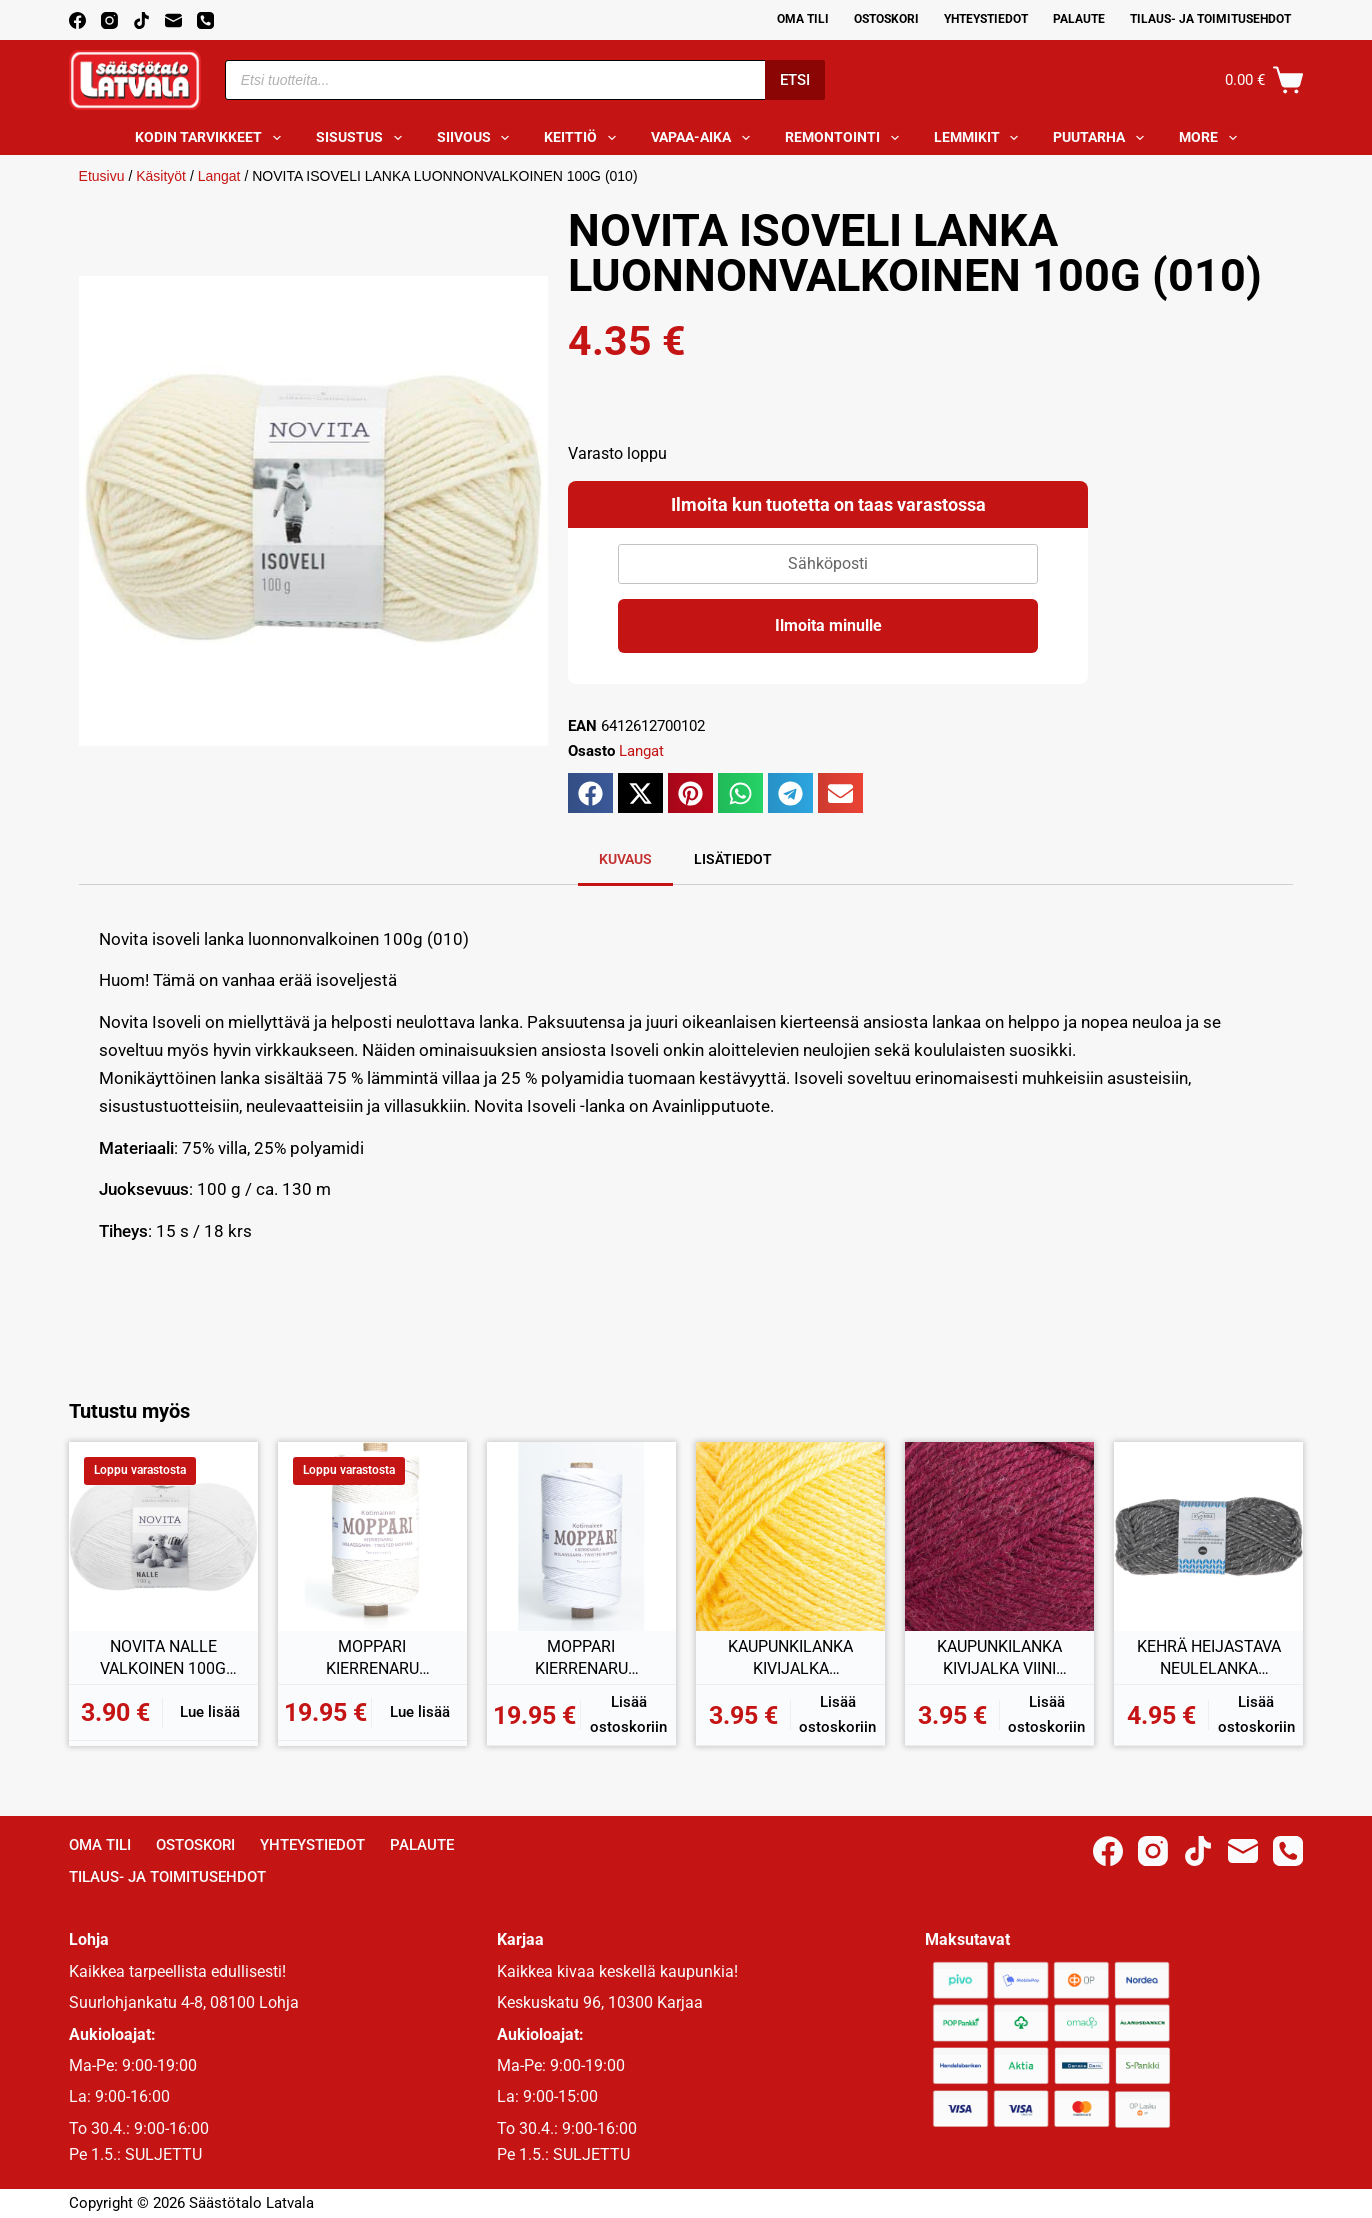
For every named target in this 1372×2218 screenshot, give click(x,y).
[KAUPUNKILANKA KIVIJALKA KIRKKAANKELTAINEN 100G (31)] (790, 1536)
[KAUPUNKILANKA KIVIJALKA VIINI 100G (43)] (999, 1536)
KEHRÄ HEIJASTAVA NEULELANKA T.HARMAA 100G (1209, 1658)
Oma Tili (803, 19)
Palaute (1079, 19)
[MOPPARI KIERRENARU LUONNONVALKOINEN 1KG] (372, 1536)
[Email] (173, 20)
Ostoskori (886, 19)
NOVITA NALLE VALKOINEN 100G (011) (163, 1658)
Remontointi (846, 138)
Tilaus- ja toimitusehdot (1210, 19)
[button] (590, 793)
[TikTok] (141, 20)
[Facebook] (77, 20)
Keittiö (584, 138)
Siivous (477, 138)
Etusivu (102, 176)
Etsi (795, 80)
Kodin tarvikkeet (212, 138)
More (1212, 138)
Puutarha (1102, 138)
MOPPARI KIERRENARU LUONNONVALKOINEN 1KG (372, 1658)
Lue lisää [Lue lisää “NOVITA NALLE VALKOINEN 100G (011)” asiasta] (210, 1712)
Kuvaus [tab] (625, 859)
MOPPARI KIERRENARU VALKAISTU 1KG (581, 1658)
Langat (219, 176)
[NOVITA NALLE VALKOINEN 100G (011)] (163, 1536)
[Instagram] (109, 20)
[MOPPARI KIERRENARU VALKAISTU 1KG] (581, 1536)
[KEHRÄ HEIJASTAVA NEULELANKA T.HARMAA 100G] (1208, 1536)
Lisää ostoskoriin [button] (628, 1714)
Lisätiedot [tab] (733, 859)
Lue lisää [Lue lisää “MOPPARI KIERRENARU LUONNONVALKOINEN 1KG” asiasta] (420, 1712)
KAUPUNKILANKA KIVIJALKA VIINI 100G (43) (999, 1658)
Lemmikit (980, 138)
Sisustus (363, 138)
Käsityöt (161, 176)
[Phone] (205, 20)
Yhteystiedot (986, 19)
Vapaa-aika (704, 138)
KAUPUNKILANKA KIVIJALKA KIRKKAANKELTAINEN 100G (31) (791, 1658)
